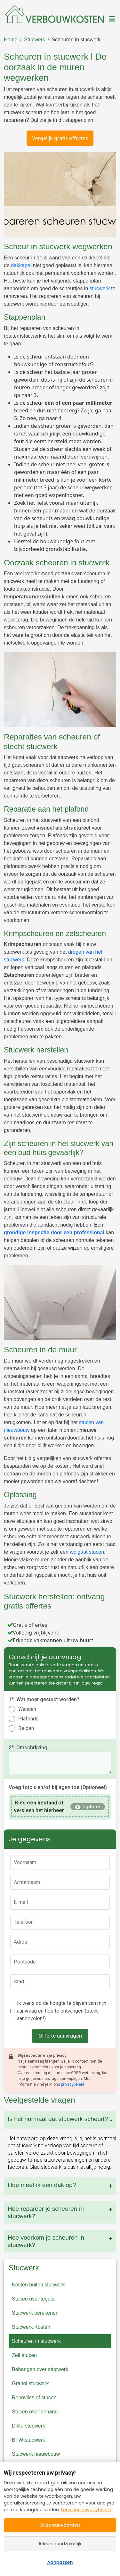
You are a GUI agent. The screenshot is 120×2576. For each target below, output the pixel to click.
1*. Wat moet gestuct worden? (44, 1699)
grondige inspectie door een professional (54, 1232)
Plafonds (28, 1719)
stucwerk (100, 288)
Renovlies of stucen (34, 2397)
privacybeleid (72, 2084)
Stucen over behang (35, 2411)
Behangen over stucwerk (40, 2369)
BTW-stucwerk (28, 2440)
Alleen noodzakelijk (60, 2543)
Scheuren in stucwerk (76, 39)
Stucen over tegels (33, 2299)
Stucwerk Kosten (31, 2327)
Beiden (26, 1728)
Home (11, 39)
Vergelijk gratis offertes (60, 138)
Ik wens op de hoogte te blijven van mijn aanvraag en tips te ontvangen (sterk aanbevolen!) (61, 2011)
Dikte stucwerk (28, 2425)
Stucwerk (34, 39)
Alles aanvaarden (60, 2525)
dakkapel (22, 265)
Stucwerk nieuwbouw (36, 2454)
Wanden (27, 1709)
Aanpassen (60, 2562)
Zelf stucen (24, 2355)
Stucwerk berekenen (35, 2313)
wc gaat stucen (87, 1552)
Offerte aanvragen (60, 2036)
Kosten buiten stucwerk (38, 2284)
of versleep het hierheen (39, 1806)
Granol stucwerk (30, 2383)
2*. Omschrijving (28, 1747)
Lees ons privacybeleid (86, 2509)
